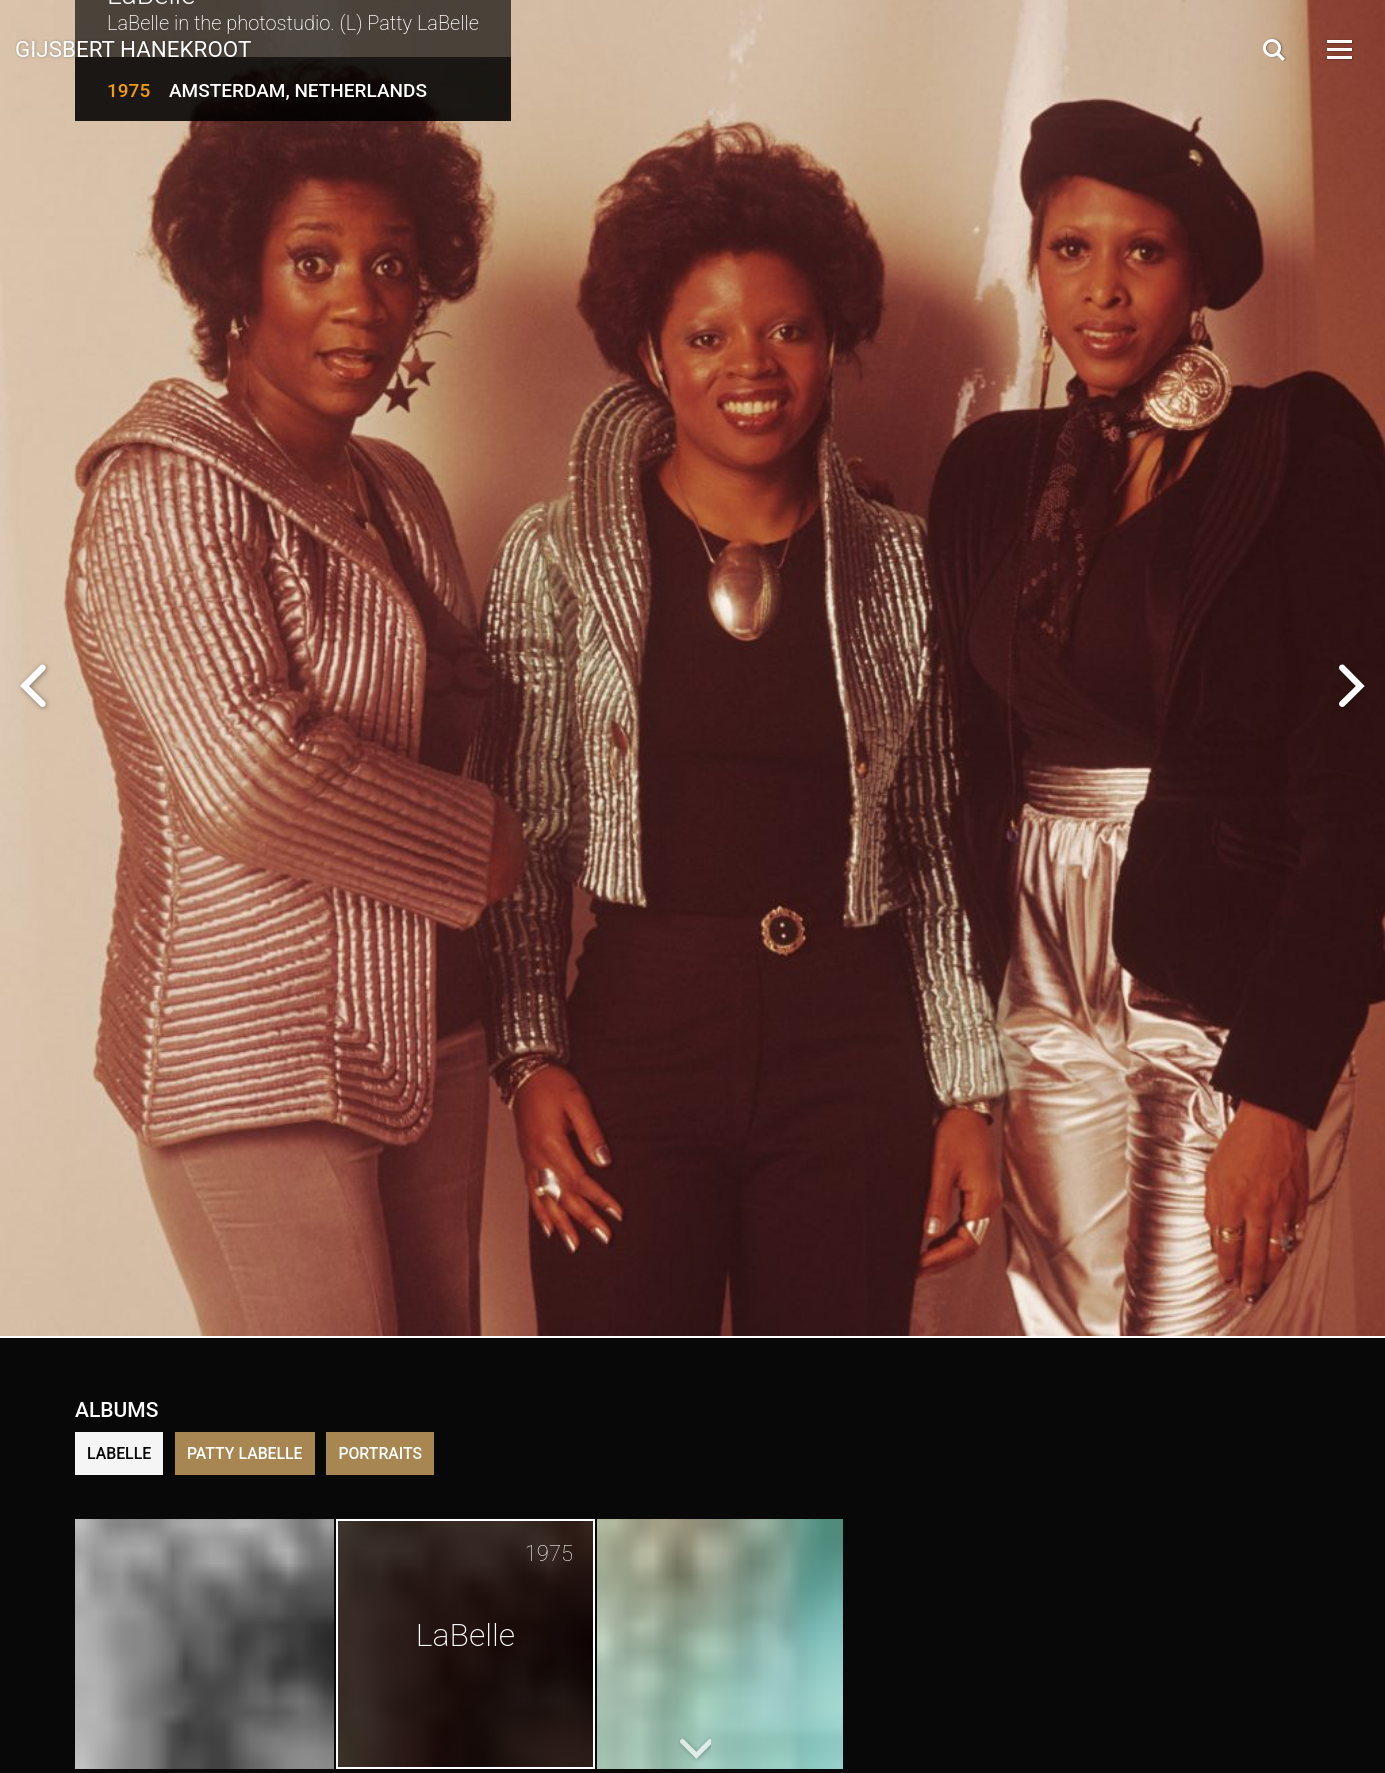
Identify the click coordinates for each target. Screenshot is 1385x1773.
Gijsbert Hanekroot (133, 48)
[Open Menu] (1338, 49)
